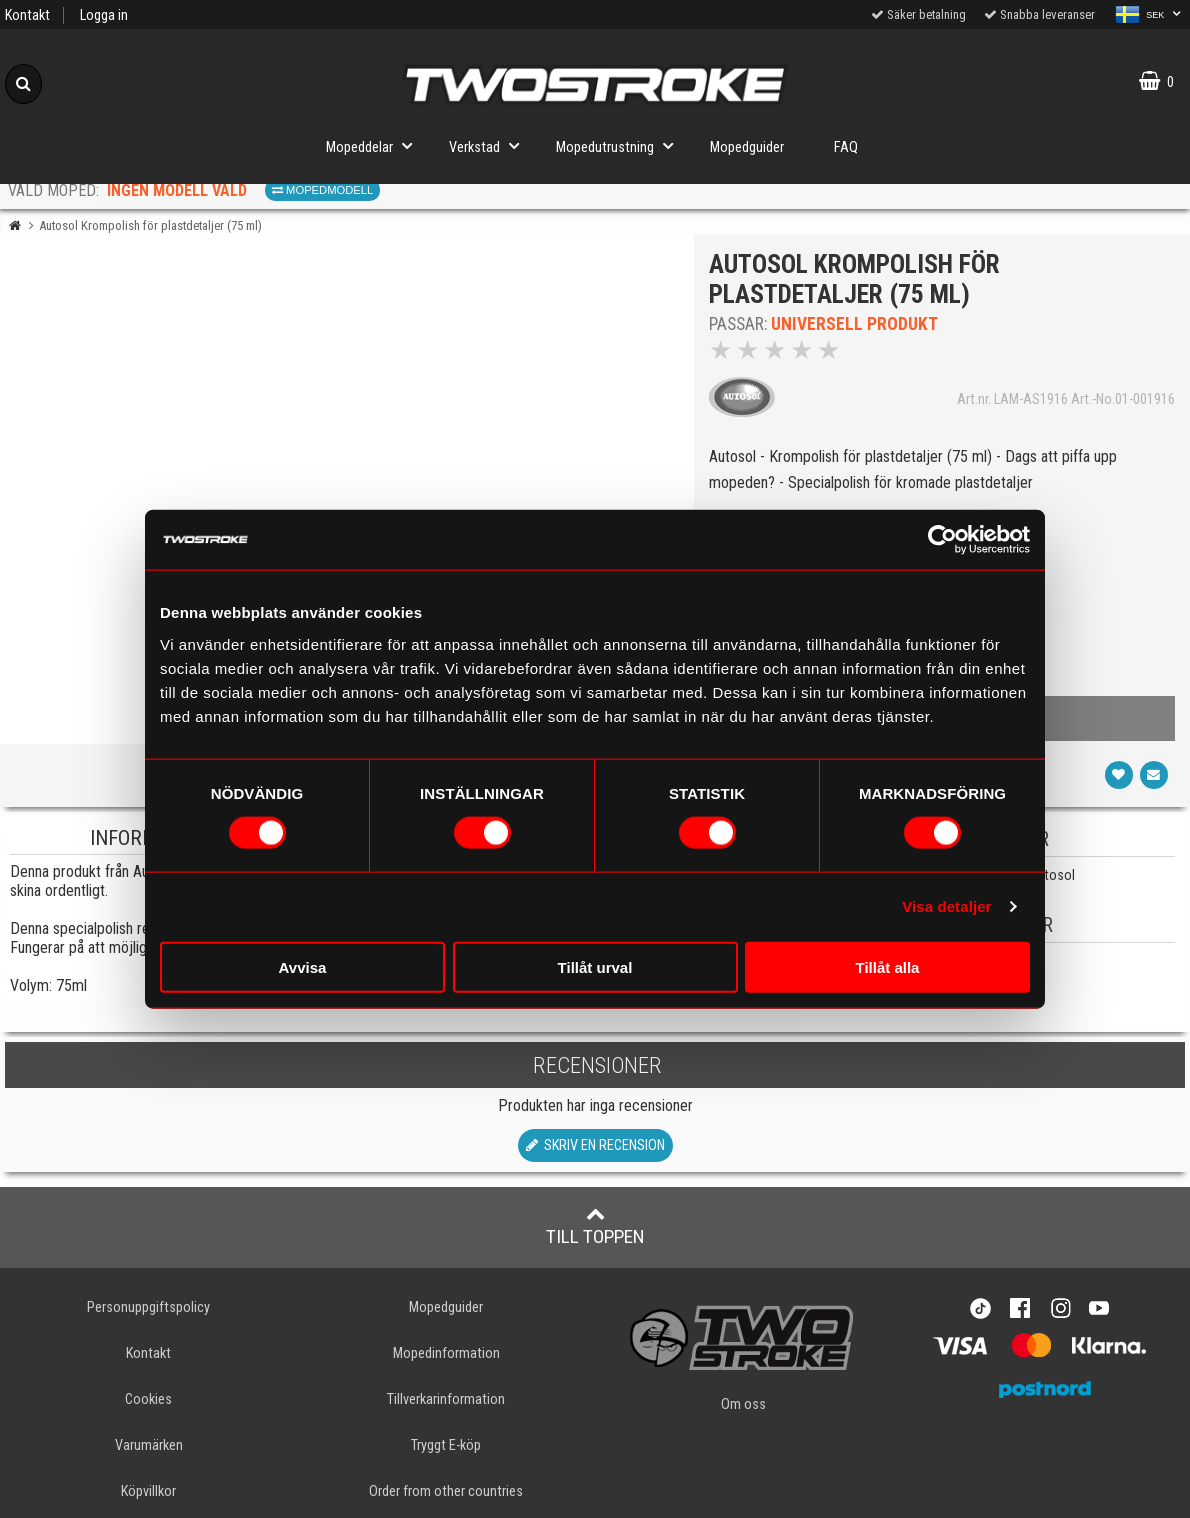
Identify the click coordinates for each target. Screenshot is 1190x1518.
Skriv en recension (595, 1145)
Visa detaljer (946, 906)
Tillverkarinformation (446, 1399)
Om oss (743, 1404)
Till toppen (595, 1226)
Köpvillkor (148, 1491)
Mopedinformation (446, 1353)
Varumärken (149, 1445)
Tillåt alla (888, 966)
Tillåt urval (595, 966)
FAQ (846, 147)
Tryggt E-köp (446, 1445)
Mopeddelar (375, 145)
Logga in (104, 15)
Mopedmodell (322, 190)
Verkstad (490, 145)
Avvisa (303, 966)
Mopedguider (747, 147)
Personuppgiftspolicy (148, 1307)
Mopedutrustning (620, 145)
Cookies (148, 1399)
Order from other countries (446, 1491)
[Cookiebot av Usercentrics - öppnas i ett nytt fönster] (942, 540)
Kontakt (27, 15)
